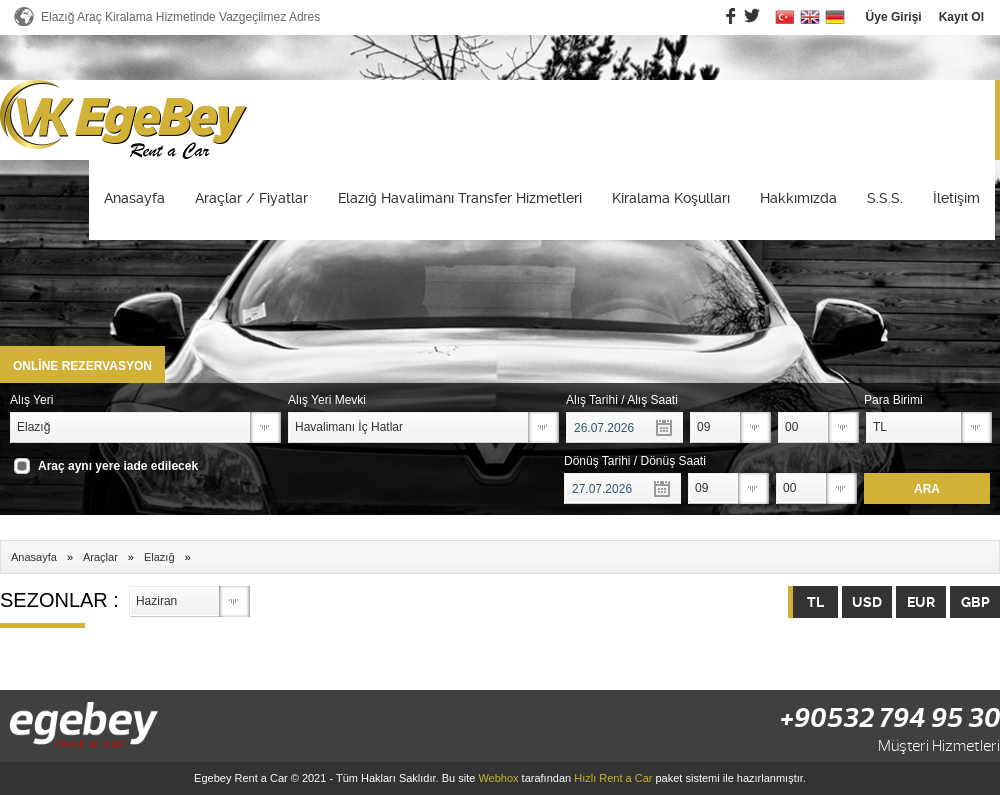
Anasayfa (134, 198)
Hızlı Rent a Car (613, 778)
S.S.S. (885, 198)
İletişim (956, 198)
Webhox (498, 778)
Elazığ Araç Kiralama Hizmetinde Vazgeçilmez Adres (180, 17)
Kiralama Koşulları (671, 198)
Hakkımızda (798, 198)
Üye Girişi (894, 17)
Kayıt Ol (961, 17)
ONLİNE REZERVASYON (82, 366)
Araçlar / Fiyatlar (251, 198)
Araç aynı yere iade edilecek (118, 466)
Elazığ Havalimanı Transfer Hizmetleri (460, 198)
